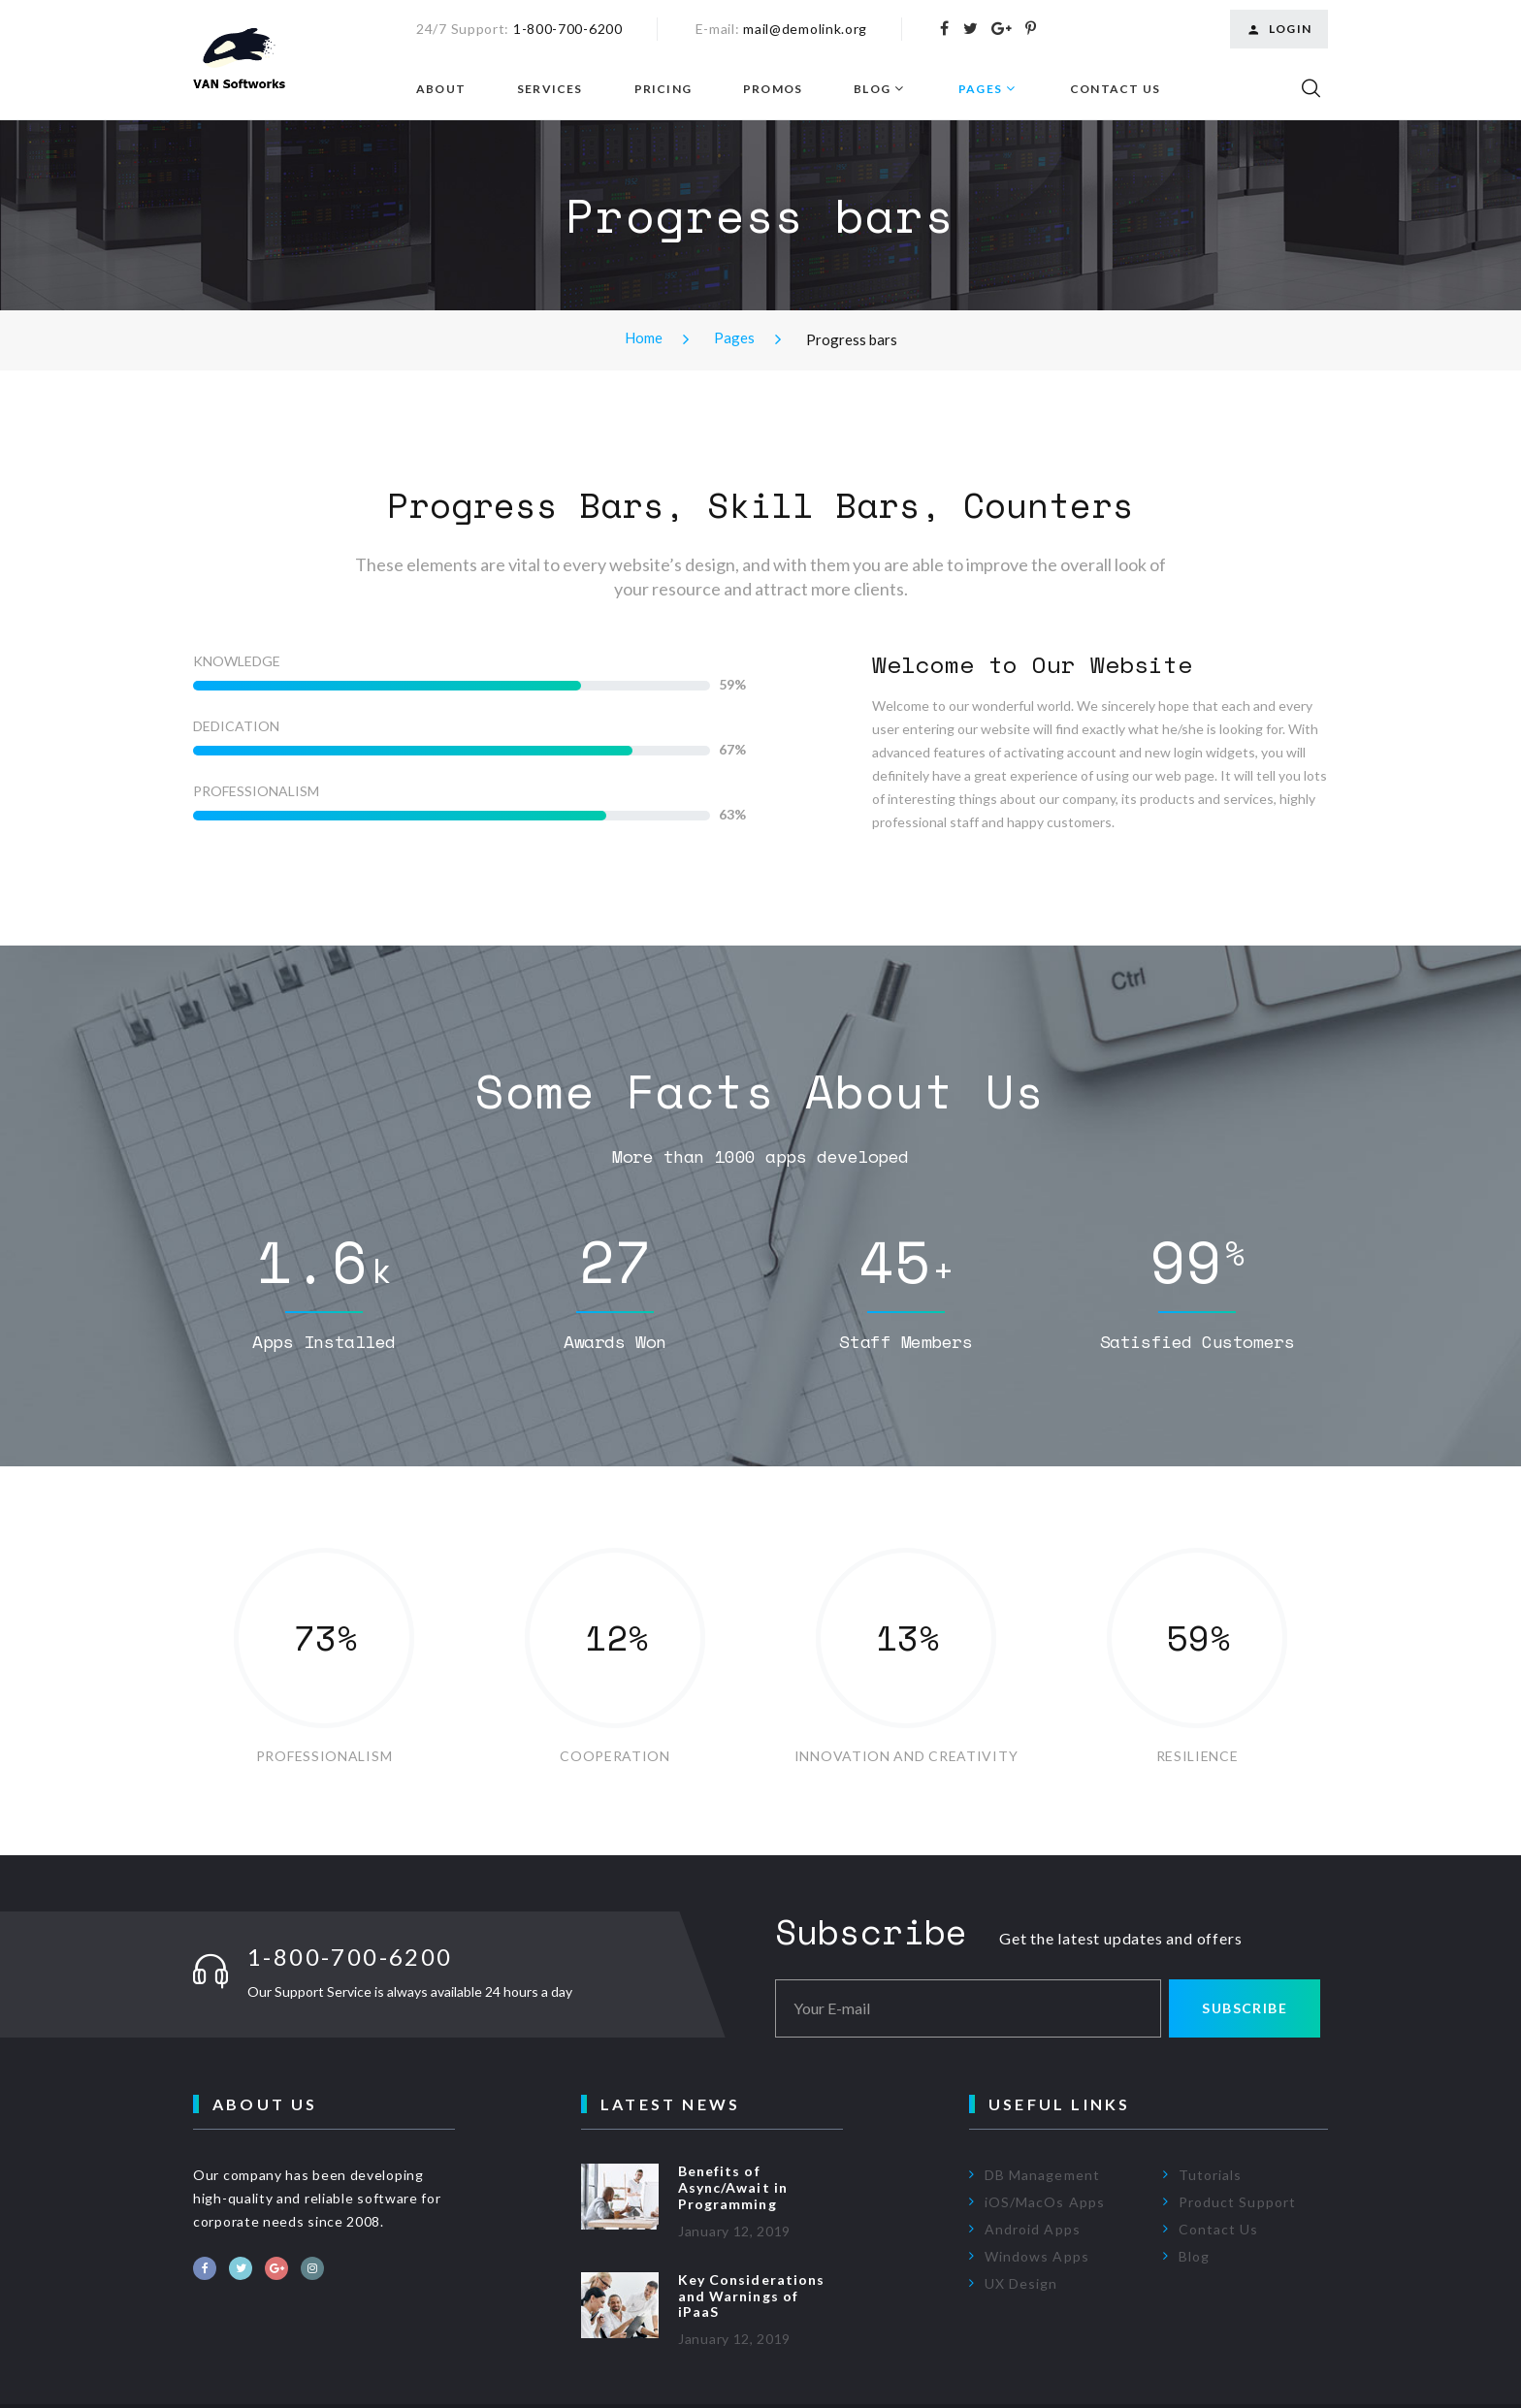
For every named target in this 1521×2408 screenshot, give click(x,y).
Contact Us (1115, 89)
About (441, 89)
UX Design (1021, 2283)
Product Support (1237, 2202)
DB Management (1042, 2175)
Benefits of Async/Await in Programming (733, 2187)
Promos (772, 89)
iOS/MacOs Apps (1045, 2202)
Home (644, 337)
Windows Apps (1037, 2256)
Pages (980, 89)
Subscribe (1244, 2008)
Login (1278, 29)
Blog (872, 89)
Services (550, 89)
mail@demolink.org (805, 28)
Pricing (663, 89)
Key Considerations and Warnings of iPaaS (751, 2296)
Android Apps (1033, 2229)
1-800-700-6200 (568, 28)
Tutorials (1210, 2175)
